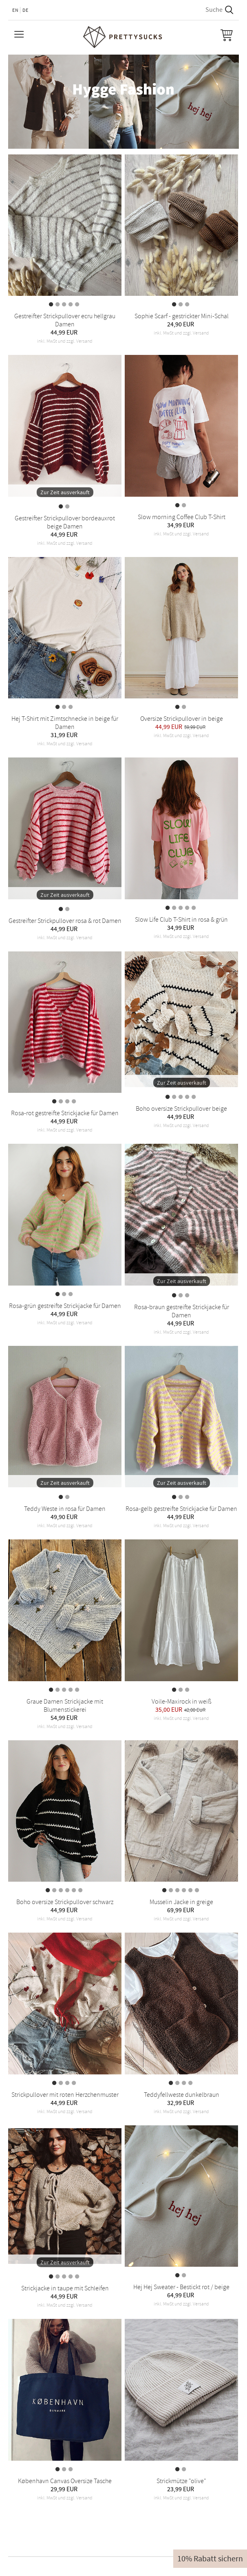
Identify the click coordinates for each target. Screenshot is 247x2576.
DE (25, 10)
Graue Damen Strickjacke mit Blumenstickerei (64, 1706)
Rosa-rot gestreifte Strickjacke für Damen (65, 1113)
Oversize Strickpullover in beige (181, 719)
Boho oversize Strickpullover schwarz (64, 1902)
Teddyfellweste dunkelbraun (181, 2095)
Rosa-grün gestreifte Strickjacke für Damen (65, 1306)
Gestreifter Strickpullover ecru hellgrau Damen (64, 320)
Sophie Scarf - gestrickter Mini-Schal (182, 316)
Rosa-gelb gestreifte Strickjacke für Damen (181, 1509)
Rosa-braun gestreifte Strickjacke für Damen (181, 1311)
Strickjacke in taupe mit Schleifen (65, 2288)
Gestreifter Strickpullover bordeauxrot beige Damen (65, 522)
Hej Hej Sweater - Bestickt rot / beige (181, 2287)
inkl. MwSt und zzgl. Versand (65, 341)
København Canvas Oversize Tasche (65, 2481)
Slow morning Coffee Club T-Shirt (181, 517)
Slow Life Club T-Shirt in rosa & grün (181, 920)
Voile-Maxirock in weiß (182, 1702)
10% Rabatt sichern (210, 2559)
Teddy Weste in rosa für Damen (65, 1509)
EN (15, 10)
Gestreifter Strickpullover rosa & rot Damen (65, 921)
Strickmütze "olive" (181, 2481)
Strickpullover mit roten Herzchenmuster (65, 2095)
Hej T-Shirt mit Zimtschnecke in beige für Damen (64, 723)
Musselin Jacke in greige (181, 1902)
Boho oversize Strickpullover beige (181, 1109)
